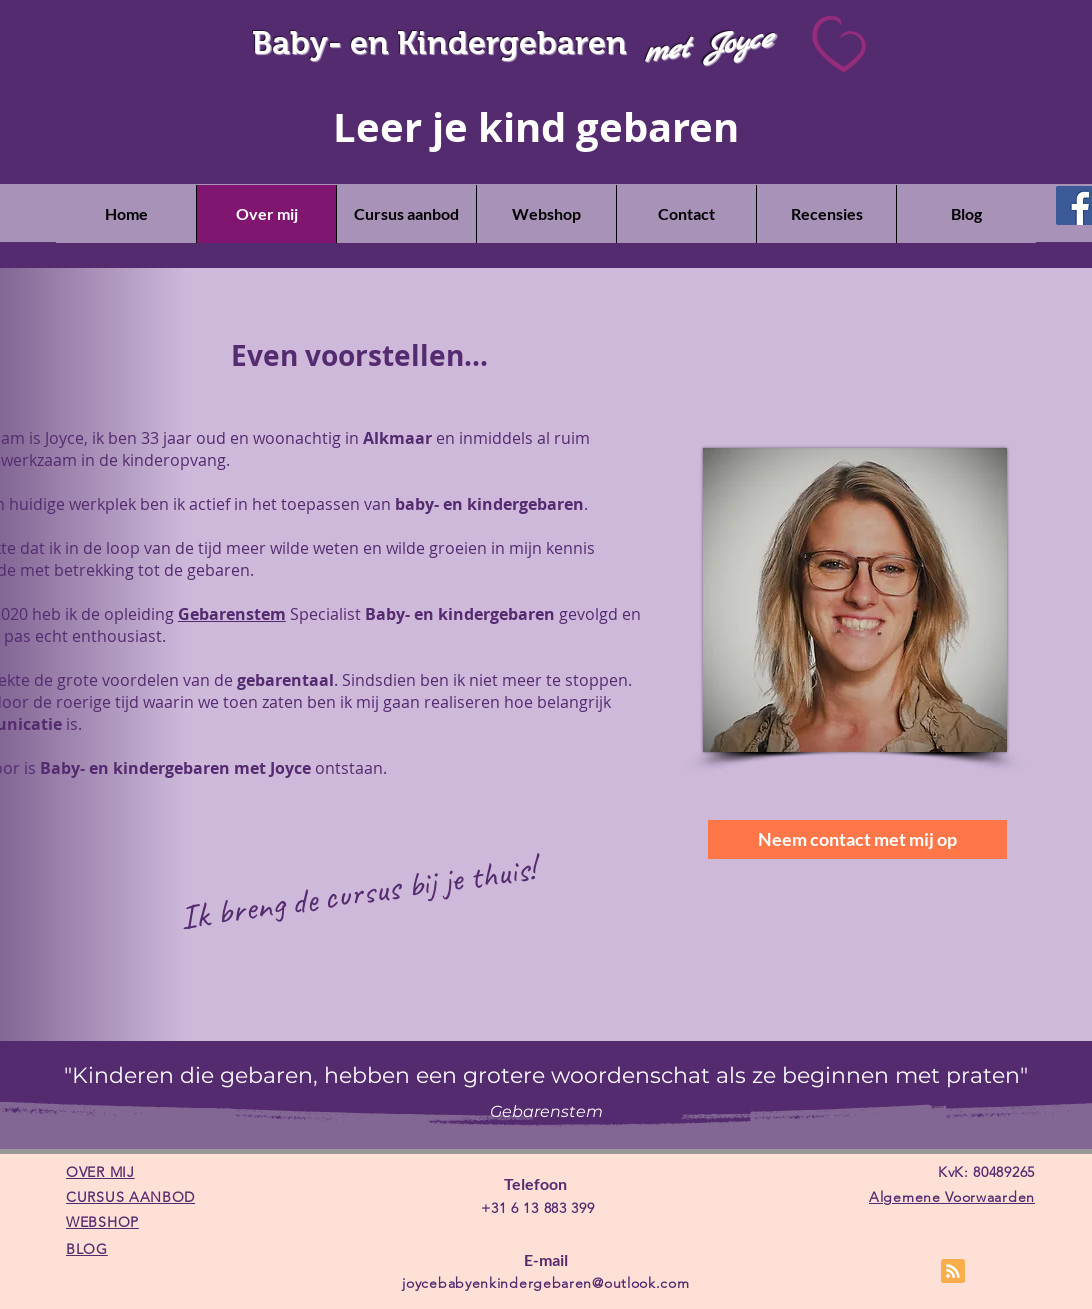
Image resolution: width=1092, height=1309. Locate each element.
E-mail (546, 1259)
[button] (406, 214)
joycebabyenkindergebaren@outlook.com (545, 1283)
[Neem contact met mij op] (857, 839)
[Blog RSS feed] (953, 1272)
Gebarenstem (232, 614)
